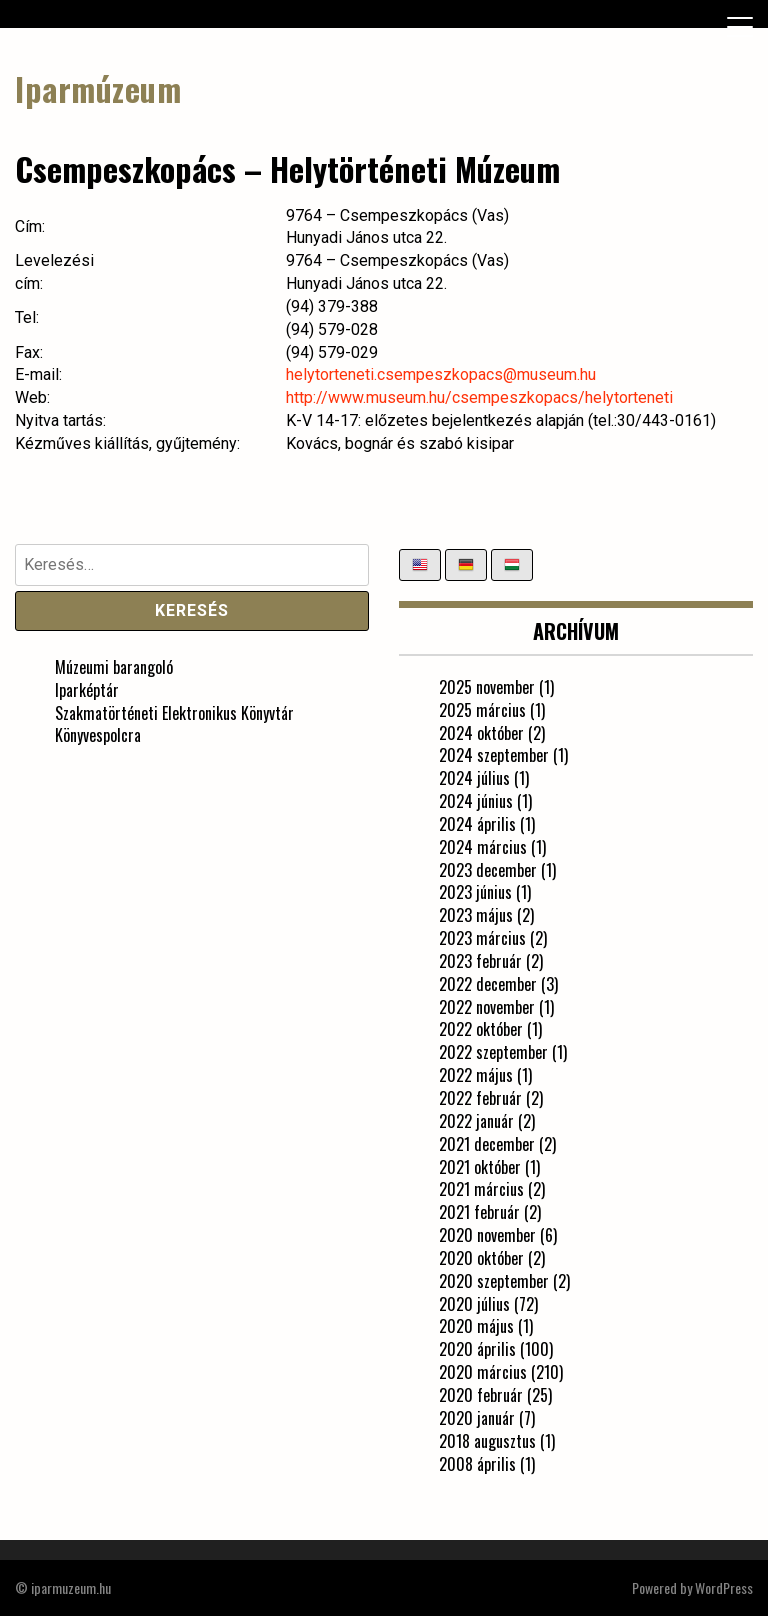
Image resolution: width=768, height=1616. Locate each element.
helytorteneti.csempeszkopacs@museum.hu (441, 374)
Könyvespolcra (98, 735)
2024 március (483, 847)
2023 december (488, 870)
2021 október (480, 1167)
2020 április (477, 1349)
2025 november (487, 687)
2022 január (476, 1121)
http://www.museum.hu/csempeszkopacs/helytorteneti (479, 397)
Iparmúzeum (98, 88)
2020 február (481, 1395)
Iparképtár (87, 690)
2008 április (477, 1464)
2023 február (480, 961)
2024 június (476, 801)
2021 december (487, 1144)
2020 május (476, 1326)
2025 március (482, 710)
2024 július (474, 778)
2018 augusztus (487, 1441)
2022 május (476, 1075)
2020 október (481, 1258)
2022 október (481, 1029)
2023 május (476, 915)
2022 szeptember (493, 1052)
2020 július (474, 1304)
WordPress (724, 1587)
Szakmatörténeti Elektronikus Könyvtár (174, 713)
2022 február (480, 1098)
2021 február (479, 1212)
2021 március (481, 1189)
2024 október (481, 733)
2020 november (487, 1235)
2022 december (488, 984)
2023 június (475, 892)
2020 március (483, 1372)
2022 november (487, 1007)
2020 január (477, 1418)
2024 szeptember (494, 755)
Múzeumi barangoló (114, 667)
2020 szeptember (494, 1281)
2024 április (477, 824)
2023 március (482, 938)
